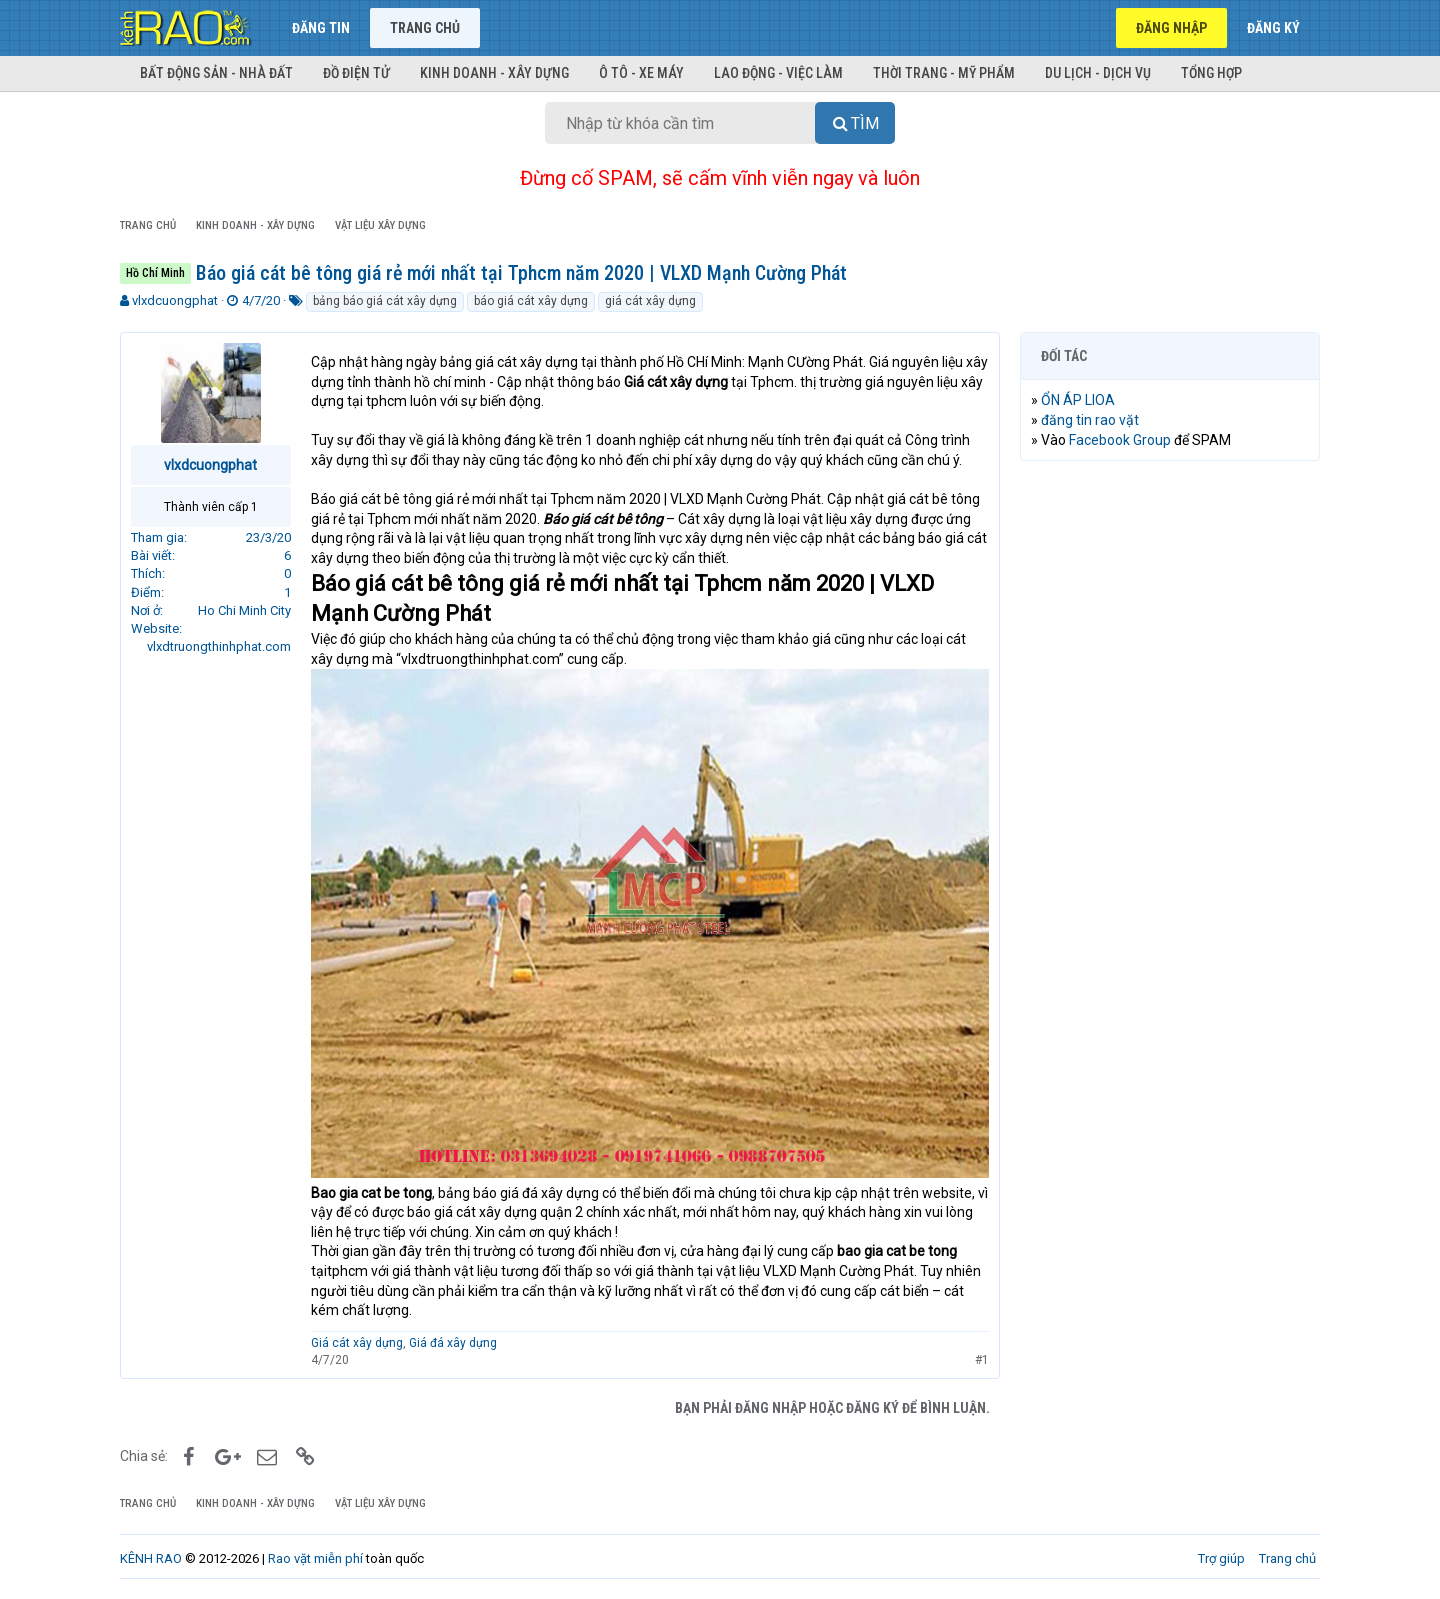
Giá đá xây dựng (453, 1343)
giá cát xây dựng (650, 301)
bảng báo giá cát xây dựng (385, 301)
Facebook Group (1120, 440)
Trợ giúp (1221, 1558)
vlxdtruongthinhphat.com (219, 646)
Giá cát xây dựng (357, 1343)
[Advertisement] (1170, 781)
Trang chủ (425, 28)
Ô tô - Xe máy (641, 73)
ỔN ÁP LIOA (1078, 400)
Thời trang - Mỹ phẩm (944, 73)
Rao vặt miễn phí (315, 1558)
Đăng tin (321, 28)
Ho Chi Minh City (244, 610)
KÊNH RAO (151, 1558)
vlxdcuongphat (175, 300)
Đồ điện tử (356, 73)
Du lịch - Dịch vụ (1098, 73)
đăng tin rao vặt (1090, 420)
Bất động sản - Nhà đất (216, 73)
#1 (982, 1359)
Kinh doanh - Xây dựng (494, 73)
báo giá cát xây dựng (531, 301)
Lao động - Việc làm (778, 73)
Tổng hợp (1211, 73)
